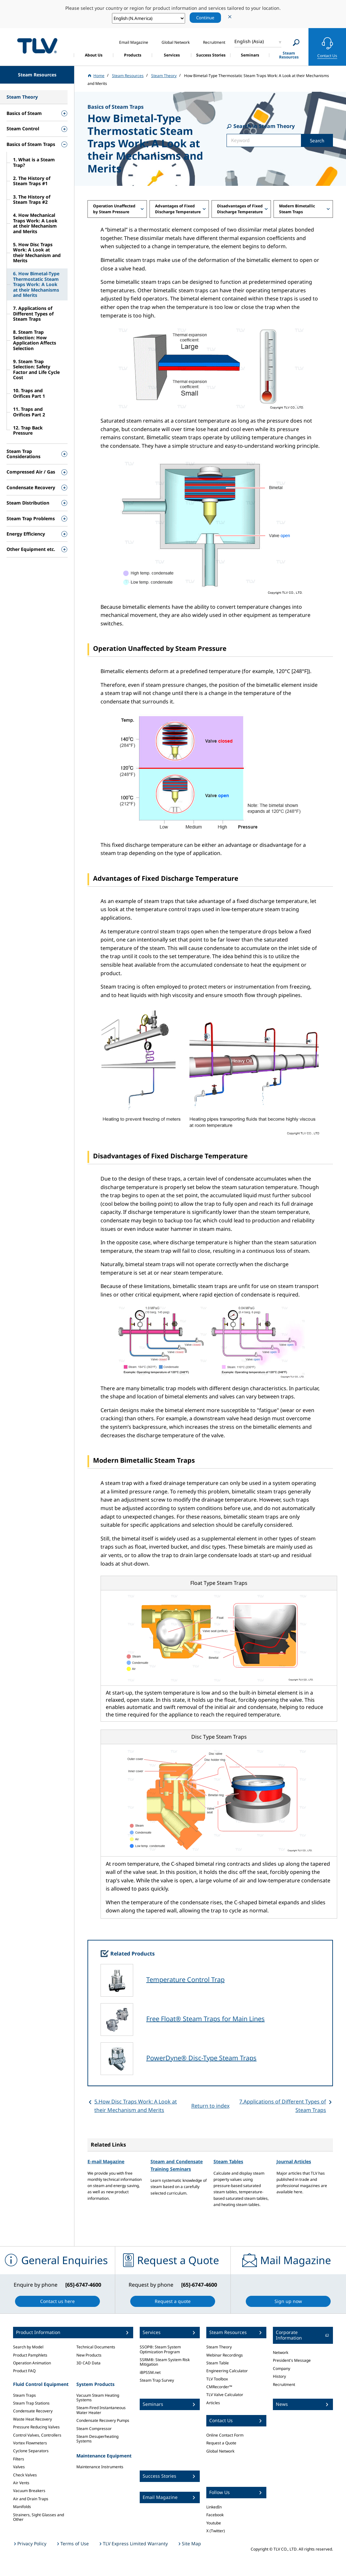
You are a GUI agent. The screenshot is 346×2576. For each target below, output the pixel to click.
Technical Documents (95, 2347)
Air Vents (21, 2483)
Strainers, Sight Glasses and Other (38, 2517)
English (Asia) (249, 41)
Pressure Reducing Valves (36, 2427)
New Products (89, 2355)
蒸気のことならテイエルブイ (37, 46)
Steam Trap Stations (31, 2403)
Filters (18, 2459)
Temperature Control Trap (185, 1979)
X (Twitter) (215, 2531)
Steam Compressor (94, 2428)
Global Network (220, 2451)
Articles (213, 2403)
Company (281, 2368)
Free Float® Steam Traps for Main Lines (205, 2018)
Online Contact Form (225, 2435)
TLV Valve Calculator (224, 2394)
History (279, 2376)
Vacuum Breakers (29, 2490)
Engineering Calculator (227, 2371)
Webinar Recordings (224, 2355)
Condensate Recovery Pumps (102, 2420)
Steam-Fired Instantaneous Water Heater (101, 2410)
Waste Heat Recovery (32, 2419)
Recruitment (284, 2384)
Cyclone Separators (31, 2451)
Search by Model (28, 2347)
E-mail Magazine (105, 2161)
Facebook (215, 2515)
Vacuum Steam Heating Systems (97, 2397)
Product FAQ (24, 2371)
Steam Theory (219, 2347)
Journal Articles (293, 2161)
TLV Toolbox (217, 2379)
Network (280, 2352)
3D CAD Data (88, 2363)
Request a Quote (221, 2443)
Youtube (213, 2523)
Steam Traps (24, 2395)
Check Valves (25, 2475)
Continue (205, 18)
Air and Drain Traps (30, 2499)
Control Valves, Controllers (37, 2435)
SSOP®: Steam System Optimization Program (160, 2349)
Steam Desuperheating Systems (97, 2439)
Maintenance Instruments (99, 2467)
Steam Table (217, 2363)
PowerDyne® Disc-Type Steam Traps (201, 2057)
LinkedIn (214, 2507)
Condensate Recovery (33, 2411)
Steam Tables (228, 2161)
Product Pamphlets (30, 2355)
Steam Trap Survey (157, 2380)
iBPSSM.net (150, 2372)
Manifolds (22, 2506)
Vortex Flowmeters (30, 2443)
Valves (19, 2467)
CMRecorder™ (219, 2387)
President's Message (292, 2360)
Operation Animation (32, 2363)
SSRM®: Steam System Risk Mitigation (165, 2362)
